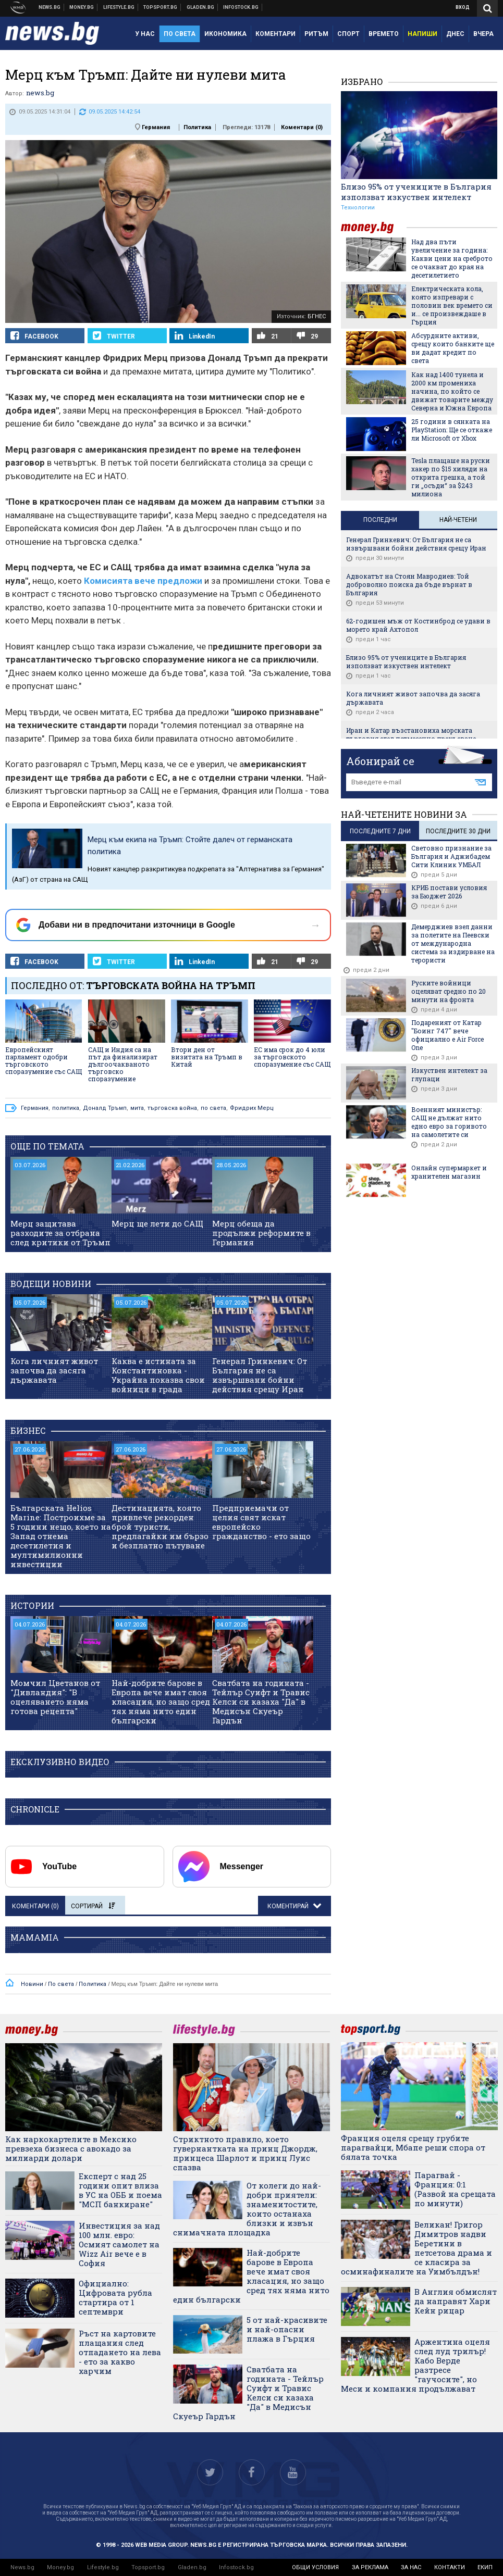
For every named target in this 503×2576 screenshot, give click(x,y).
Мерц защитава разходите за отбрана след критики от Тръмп (60, 1233)
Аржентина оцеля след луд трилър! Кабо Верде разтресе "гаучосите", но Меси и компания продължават (415, 2365)
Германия (156, 127)
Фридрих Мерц (252, 1108)
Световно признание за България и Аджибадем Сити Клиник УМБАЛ (451, 856)
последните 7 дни (380, 831)
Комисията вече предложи (143, 581)
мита (137, 1108)
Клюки (119, 7)
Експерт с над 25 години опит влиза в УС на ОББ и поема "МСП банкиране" (120, 2190)
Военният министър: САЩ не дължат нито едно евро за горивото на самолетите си (449, 1122)
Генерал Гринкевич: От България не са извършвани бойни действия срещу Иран (259, 1375)
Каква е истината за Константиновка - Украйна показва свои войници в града (158, 1375)
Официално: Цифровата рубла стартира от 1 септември (115, 2297)
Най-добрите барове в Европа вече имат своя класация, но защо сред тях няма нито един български (161, 1701)
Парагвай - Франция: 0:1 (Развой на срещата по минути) (455, 2189)
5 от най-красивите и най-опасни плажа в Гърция (287, 2329)
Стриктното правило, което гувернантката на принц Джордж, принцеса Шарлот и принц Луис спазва (245, 2153)
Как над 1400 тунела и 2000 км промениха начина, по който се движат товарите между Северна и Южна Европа (452, 391)
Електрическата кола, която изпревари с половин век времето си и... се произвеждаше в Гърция (452, 305)
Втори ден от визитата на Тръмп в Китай (206, 1057)
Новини (49, 7)
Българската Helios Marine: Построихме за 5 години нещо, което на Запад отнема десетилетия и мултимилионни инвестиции (60, 1536)
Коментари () (302, 127)
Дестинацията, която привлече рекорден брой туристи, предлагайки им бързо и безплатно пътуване (160, 1526)
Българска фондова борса (241, 7)
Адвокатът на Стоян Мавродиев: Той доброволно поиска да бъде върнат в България (409, 584)
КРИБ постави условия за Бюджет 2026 (449, 891)
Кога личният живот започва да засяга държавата (54, 1370)
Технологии (358, 207)
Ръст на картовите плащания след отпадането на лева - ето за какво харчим (120, 2352)
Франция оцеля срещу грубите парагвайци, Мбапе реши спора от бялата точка (413, 2147)
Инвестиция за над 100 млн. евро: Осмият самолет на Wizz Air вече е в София (119, 2244)
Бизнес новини (81, 7)
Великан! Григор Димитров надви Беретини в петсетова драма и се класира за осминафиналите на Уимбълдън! (416, 2248)
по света (213, 1108)
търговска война (172, 1108)
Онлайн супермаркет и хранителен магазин (449, 1172)
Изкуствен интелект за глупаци (449, 1074)
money (374, 227)
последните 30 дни (458, 831)
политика (65, 1108)
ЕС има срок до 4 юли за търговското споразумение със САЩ (292, 1057)
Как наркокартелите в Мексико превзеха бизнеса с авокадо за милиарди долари (71, 2148)
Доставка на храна (200, 7)
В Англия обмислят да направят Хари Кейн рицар (455, 2301)
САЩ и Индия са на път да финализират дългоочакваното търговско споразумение (122, 1064)
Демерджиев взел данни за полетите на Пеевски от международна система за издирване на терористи (453, 943)
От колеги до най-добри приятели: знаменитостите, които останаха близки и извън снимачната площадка (247, 2209)
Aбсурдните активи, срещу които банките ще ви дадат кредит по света (452, 348)
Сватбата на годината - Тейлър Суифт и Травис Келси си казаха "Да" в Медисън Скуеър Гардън (261, 1701)
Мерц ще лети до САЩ (157, 1223)
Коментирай (288, 1906)
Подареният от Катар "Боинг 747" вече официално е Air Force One (447, 1035)
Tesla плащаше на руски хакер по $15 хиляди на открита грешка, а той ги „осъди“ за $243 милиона (450, 477)
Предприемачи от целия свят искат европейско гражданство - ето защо (261, 1522)
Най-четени (458, 519)
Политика (197, 127)
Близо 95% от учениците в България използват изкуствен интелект (416, 191)
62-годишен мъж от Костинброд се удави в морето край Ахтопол (418, 625)
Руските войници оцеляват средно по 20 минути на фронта (448, 991)
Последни (380, 519)
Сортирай (93, 1906)
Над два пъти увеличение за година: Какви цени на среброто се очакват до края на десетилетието (452, 258)
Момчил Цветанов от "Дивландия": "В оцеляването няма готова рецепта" (55, 1697)
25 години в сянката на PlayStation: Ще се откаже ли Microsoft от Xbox (451, 429)
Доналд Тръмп (105, 1108)
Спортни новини (160, 7)
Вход (463, 7)
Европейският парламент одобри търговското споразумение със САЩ (43, 1060)
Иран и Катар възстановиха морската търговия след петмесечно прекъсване (411, 734)
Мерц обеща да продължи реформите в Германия (261, 1233)
